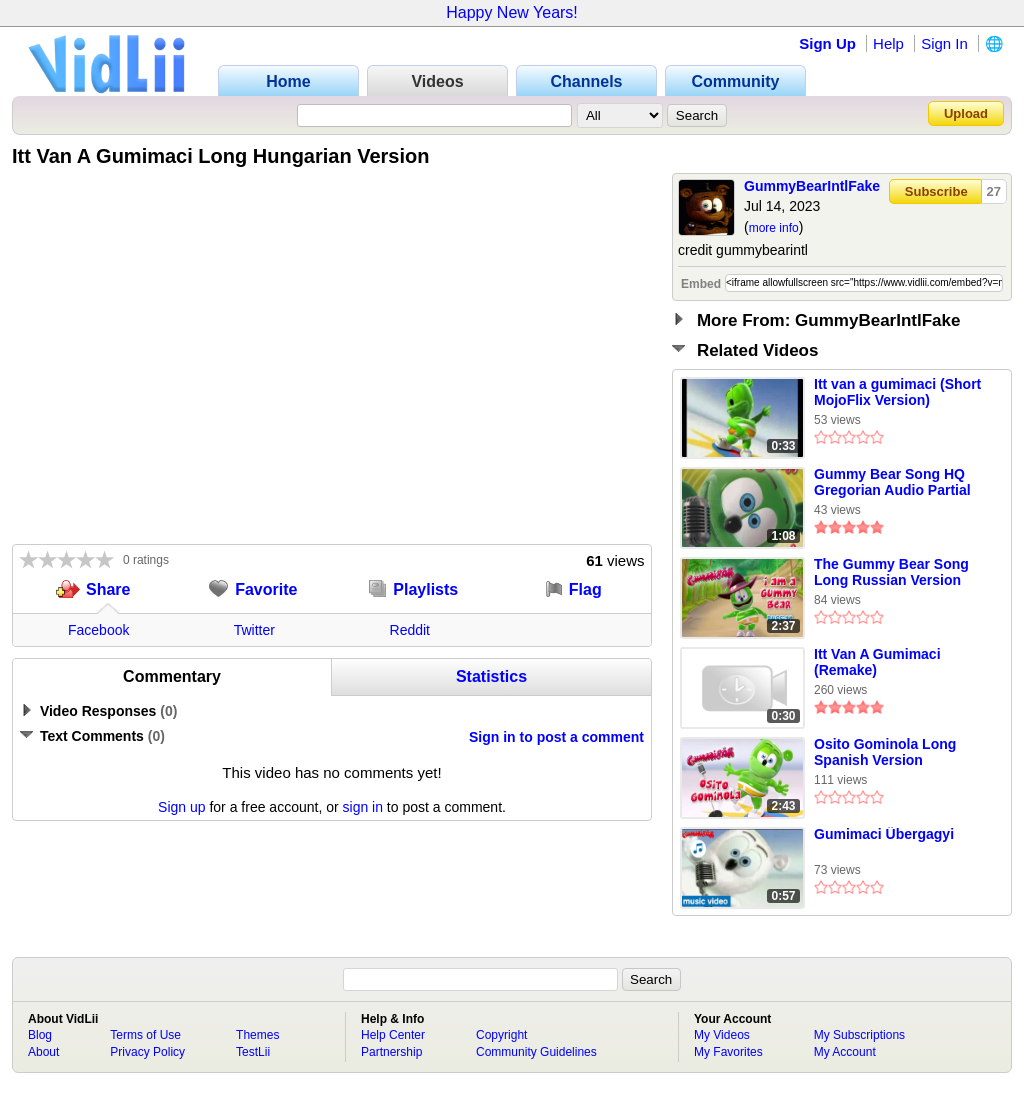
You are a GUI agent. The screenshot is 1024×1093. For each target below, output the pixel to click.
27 (994, 191)
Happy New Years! (512, 12)
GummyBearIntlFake (812, 186)
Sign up (181, 807)
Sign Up (827, 43)
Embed (701, 284)
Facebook (98, 630)
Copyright (501, 1035)
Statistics (491, 676)
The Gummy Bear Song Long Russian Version (891, 572)
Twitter (254, 630)
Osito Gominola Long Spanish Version (885, 752)
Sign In (944, 43)
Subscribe (936, 191)
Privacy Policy (147, 1052)
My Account (845, 1052)
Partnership (391, 1052)
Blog (40, 1035)
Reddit (410, 630)
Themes (257, 1035)
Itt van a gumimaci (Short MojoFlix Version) (897, 392)
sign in (363, 807)
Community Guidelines (536, 1052)
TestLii (253, 1052)
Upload (966, 113)
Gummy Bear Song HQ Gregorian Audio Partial (892, 482)
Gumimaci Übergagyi (884, 834)
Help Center (393, 1035)
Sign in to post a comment (556, 737)
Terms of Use (145, 1035)
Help (888, 43)
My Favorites (728, 1052)
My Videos (722, 1035)
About (43, 1052)
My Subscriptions (859, 1035)
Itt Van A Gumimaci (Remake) (877, 662)
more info (774, 228)
